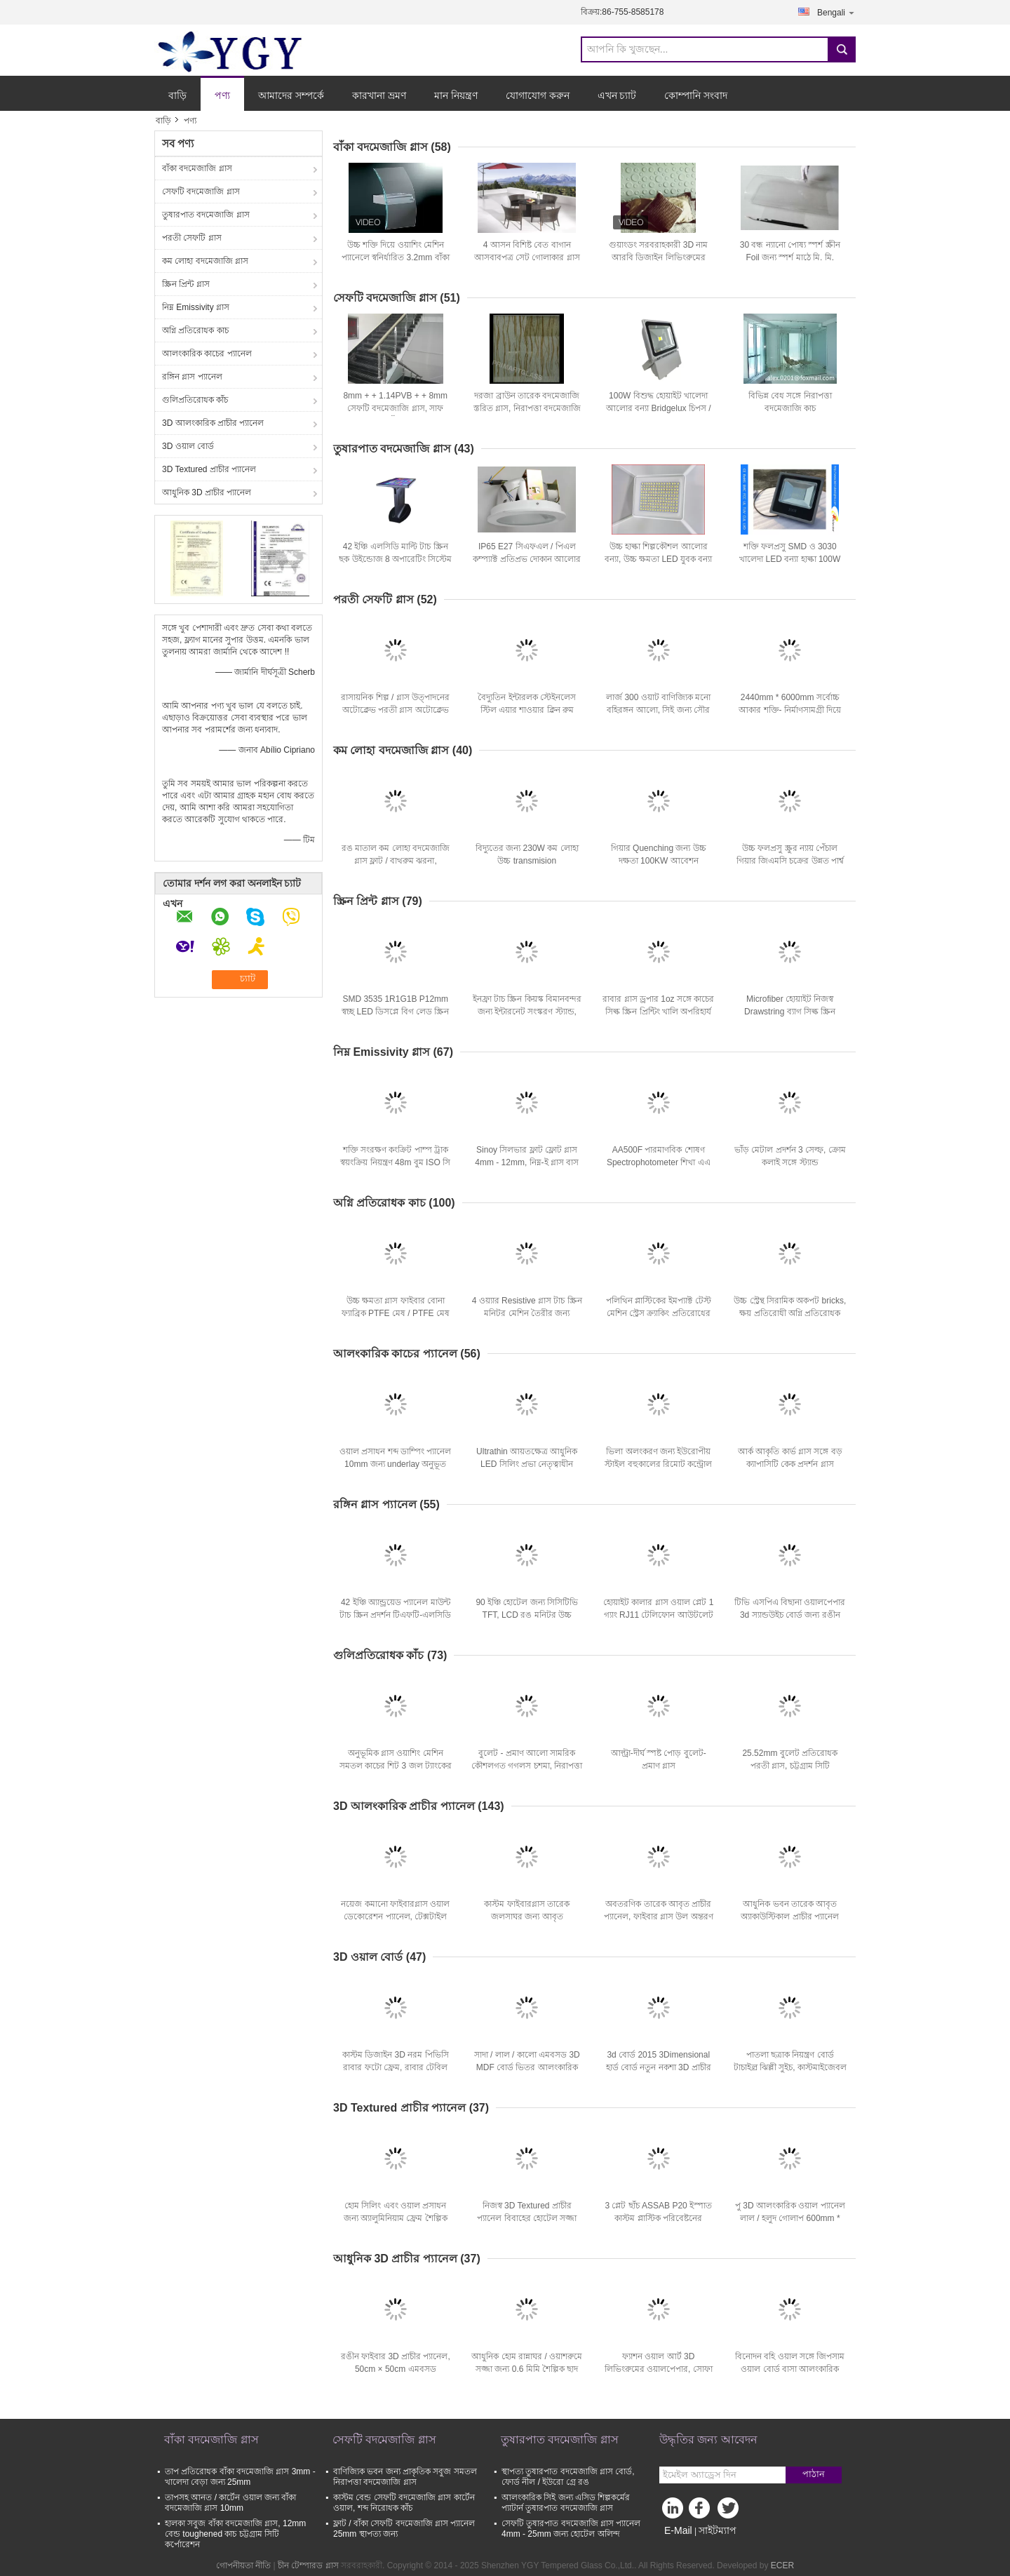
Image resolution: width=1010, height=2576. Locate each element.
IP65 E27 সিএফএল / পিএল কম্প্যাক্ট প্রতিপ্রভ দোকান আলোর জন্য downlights (527, 559)
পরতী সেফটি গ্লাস (192, 238)
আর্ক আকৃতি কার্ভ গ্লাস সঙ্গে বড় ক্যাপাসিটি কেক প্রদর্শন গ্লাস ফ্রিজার (790, 1464)
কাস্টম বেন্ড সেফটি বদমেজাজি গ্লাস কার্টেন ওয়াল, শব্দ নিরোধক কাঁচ (404, 2503)
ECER (782, 2565)
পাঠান (813, 2474)
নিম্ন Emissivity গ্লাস (195, 307)
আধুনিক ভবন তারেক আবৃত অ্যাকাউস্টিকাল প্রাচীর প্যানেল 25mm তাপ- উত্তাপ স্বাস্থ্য (790, 1916)
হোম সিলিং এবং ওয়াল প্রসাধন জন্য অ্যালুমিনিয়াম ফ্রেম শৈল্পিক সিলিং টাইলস (395, 2218)
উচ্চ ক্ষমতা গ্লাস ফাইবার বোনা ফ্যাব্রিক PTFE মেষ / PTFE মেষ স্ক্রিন (396, 1313)
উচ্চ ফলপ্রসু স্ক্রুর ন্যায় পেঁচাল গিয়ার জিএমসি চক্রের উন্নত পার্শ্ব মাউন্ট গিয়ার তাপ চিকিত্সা (790, 860)
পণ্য (222, 95)
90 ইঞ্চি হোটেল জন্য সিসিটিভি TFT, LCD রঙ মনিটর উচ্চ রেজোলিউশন (527, 1614)
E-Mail (678, 2530)
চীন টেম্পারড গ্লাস (308, 2565)
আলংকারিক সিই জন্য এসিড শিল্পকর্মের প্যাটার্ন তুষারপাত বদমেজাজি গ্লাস (565, 2503)
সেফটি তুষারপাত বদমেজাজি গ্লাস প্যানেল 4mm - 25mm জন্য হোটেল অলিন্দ (570, 2528)
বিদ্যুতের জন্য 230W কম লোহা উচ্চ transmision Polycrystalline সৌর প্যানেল (527, 860)
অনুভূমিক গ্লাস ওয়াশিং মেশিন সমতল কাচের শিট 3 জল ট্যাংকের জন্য (395, 1765)
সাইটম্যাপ (717, 2530)
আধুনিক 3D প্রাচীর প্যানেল (206, 492)
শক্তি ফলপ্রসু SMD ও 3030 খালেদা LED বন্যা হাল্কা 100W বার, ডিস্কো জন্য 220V (789, 559)
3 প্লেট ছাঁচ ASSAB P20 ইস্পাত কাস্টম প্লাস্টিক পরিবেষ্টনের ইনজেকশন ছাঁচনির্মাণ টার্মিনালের (658, 2218)
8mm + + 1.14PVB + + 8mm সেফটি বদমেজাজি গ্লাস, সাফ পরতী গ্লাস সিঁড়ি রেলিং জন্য (395, 408)
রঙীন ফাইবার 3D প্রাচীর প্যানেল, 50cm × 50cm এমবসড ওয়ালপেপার (395, 2369)
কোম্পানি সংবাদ (695, 95)
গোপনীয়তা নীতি (243, 2565)
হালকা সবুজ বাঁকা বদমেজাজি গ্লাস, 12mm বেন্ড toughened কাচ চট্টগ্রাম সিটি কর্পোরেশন (235, 2533)
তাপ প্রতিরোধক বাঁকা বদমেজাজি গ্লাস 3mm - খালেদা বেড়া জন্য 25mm (240, 2477)
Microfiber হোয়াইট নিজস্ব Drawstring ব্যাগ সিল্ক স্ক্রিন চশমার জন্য (789, 1011)
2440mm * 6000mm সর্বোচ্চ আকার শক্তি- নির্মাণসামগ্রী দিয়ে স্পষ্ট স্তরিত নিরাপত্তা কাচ (790, 709)
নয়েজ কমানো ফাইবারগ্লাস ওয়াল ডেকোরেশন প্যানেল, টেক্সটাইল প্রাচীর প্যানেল (395, 1916)
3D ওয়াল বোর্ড (188, 446)
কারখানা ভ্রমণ (379, 95)
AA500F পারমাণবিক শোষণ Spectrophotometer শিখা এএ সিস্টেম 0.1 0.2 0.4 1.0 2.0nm (658, 1162)
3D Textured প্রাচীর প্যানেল (209, 469)
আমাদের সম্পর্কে (291, 95)
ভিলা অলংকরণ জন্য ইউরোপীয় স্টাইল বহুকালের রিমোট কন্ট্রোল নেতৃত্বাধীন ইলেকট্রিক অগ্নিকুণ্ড (658, 1464)
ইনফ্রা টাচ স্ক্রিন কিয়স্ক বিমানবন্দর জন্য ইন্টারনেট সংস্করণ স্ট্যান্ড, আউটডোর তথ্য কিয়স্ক (527, 1011)
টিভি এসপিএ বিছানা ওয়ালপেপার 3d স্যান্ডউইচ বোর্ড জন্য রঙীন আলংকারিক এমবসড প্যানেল (789, 1614)
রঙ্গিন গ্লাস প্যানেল (192, 377)
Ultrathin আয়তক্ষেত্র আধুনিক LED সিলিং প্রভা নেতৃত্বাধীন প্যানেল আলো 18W (526, 1464)
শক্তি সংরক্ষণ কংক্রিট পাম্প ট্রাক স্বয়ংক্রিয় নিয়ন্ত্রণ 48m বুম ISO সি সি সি (395, 1162)
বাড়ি (177, 95)
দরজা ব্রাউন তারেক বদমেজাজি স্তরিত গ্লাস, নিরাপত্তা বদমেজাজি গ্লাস (527, 408)
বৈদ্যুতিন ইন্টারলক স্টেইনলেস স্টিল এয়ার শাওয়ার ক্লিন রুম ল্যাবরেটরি (527, 709)
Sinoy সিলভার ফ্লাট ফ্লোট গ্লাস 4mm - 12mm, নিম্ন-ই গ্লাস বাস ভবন (527, 1162)
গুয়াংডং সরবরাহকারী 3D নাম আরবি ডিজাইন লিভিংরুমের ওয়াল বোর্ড (658, 257)
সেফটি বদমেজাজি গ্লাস (201, 191)
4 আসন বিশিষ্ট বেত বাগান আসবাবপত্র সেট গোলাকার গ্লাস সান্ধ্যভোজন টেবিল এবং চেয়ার (527, 257)
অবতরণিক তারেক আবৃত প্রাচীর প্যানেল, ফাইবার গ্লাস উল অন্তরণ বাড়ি (658, 1916)
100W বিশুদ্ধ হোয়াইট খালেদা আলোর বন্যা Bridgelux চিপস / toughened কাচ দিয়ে (658, 408)
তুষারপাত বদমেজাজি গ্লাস (206, 215)
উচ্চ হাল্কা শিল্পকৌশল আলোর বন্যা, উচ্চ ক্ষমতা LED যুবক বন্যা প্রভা (658, 559)
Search (842, 49)
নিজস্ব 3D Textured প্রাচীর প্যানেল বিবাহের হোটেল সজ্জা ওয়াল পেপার (527, 2218)
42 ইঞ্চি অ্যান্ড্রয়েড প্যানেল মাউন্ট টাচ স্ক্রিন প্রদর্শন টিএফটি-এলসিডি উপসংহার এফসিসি (395, 1614)
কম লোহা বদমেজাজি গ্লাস (205, 261)
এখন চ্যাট (617, 95)
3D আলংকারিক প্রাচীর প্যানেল (213, 423)
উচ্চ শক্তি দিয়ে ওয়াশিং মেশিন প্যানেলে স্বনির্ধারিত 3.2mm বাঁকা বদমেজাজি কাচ (396, 257)
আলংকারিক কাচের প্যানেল (207, 353)
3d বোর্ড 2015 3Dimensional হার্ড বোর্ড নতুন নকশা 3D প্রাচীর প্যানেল (658, 2067)
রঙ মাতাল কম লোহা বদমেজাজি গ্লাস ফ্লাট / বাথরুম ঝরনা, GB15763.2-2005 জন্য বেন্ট (396, 860)
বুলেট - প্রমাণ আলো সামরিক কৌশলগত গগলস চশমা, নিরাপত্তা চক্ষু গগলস (526, 1765)
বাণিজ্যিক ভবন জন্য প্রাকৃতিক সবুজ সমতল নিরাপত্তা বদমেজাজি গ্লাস (405, 2477)
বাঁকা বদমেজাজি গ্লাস (197, 168)
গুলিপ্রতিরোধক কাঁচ (195, 400)
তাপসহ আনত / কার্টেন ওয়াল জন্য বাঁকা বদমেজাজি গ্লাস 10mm (230, 2503)
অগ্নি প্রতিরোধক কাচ (195, 330)
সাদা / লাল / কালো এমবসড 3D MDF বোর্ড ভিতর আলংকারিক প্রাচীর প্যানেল (527, 2067)
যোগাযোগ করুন (538, 95)
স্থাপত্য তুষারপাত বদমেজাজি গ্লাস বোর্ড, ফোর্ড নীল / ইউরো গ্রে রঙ (568, 2477)
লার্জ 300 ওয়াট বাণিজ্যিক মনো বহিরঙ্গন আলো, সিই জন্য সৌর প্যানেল (658, 709)
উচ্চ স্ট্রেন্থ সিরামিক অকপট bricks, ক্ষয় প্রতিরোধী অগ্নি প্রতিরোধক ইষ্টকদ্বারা (790, 1313)
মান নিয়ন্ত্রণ (456, 95)
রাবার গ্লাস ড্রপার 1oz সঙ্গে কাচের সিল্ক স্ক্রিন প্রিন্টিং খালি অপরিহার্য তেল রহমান (658, 1011)
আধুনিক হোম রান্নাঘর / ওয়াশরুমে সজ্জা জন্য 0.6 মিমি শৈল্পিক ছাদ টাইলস (526, 2369)
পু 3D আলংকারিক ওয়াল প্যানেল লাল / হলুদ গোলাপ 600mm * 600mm (790, 2218)
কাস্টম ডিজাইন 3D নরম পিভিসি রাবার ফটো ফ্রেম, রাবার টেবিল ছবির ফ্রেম (395, 2067)
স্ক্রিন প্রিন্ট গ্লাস (186, 284)
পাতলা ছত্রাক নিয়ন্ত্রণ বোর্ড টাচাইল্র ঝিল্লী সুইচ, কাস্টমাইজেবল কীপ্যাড (790, 2067)
